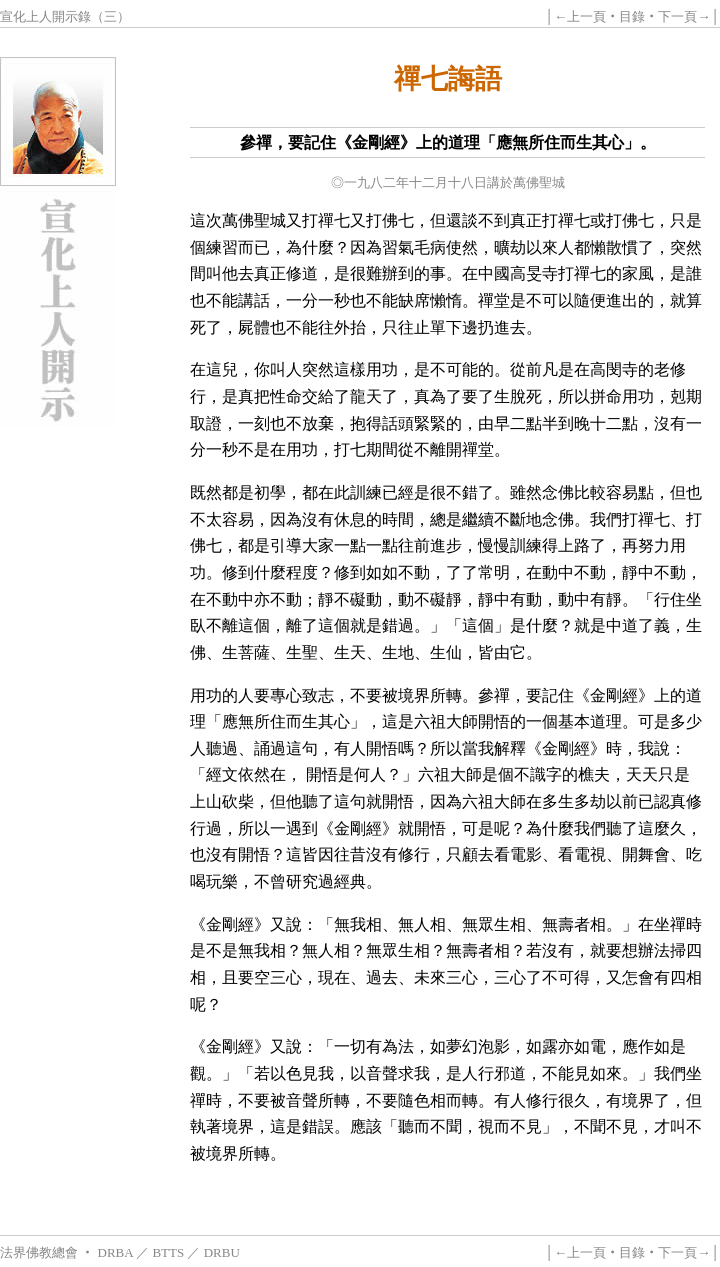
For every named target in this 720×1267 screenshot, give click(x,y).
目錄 (632, 16)
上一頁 (586, 16)
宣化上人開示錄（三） (65, 16)
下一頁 (677, 16)
